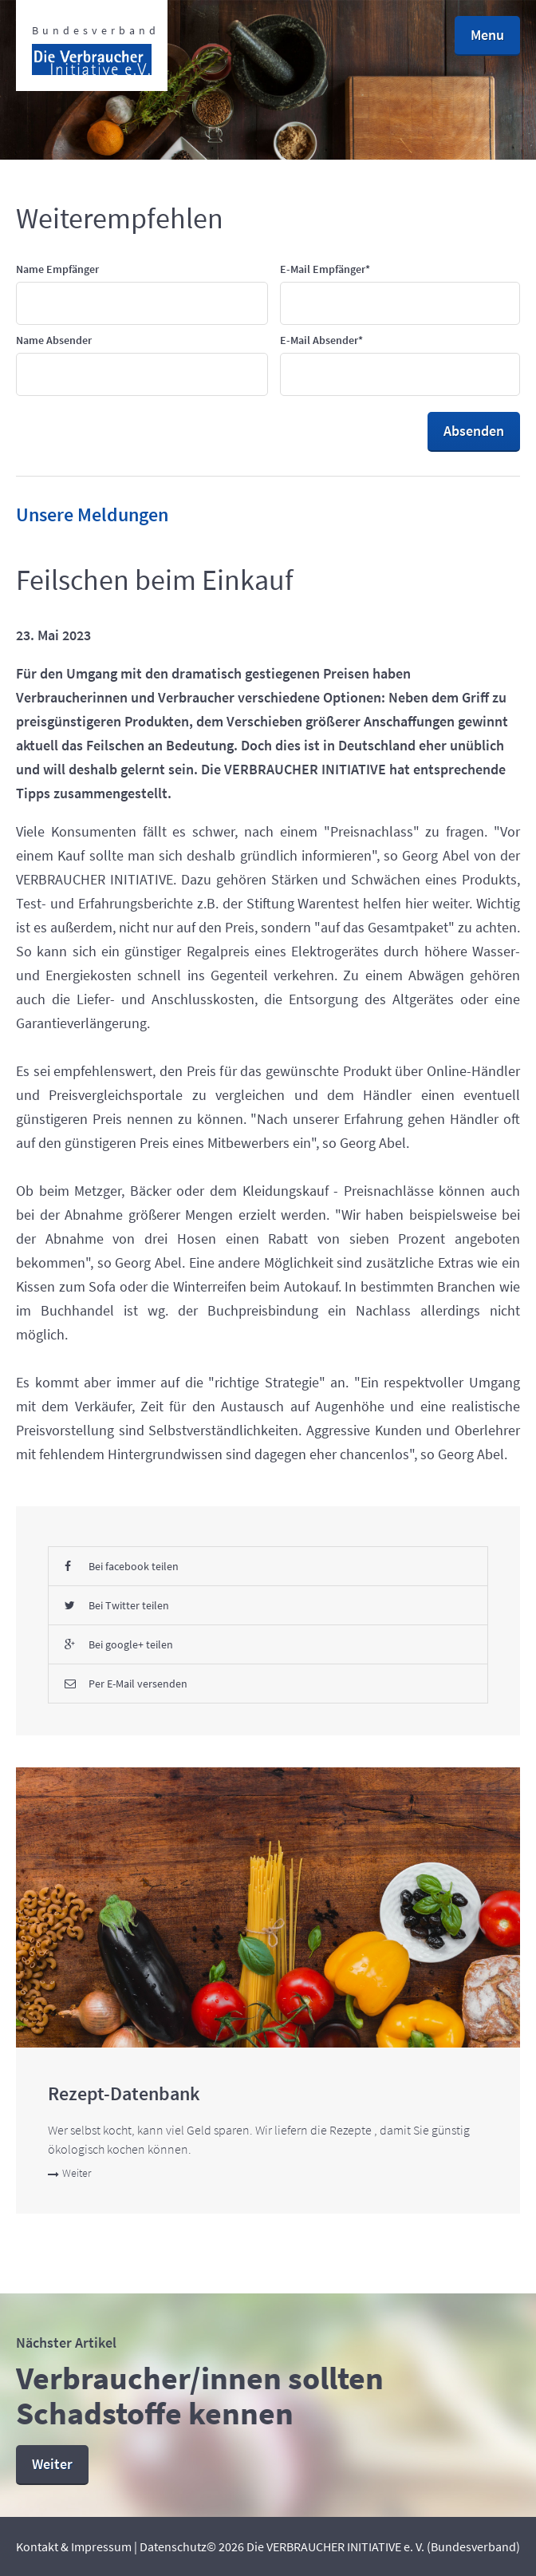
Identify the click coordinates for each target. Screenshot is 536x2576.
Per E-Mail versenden (126, 1683)
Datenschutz (173, 2546)
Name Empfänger (57, 269)
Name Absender (54, 340)
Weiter (69, 2172)
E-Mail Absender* (321, 340)
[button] (487, 36)
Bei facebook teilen (122, 1566)
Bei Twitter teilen (117, 1605)
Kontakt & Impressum (74, 2546)
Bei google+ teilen (119, 1644)
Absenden (473, 430)
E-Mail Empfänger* (325, 269)
